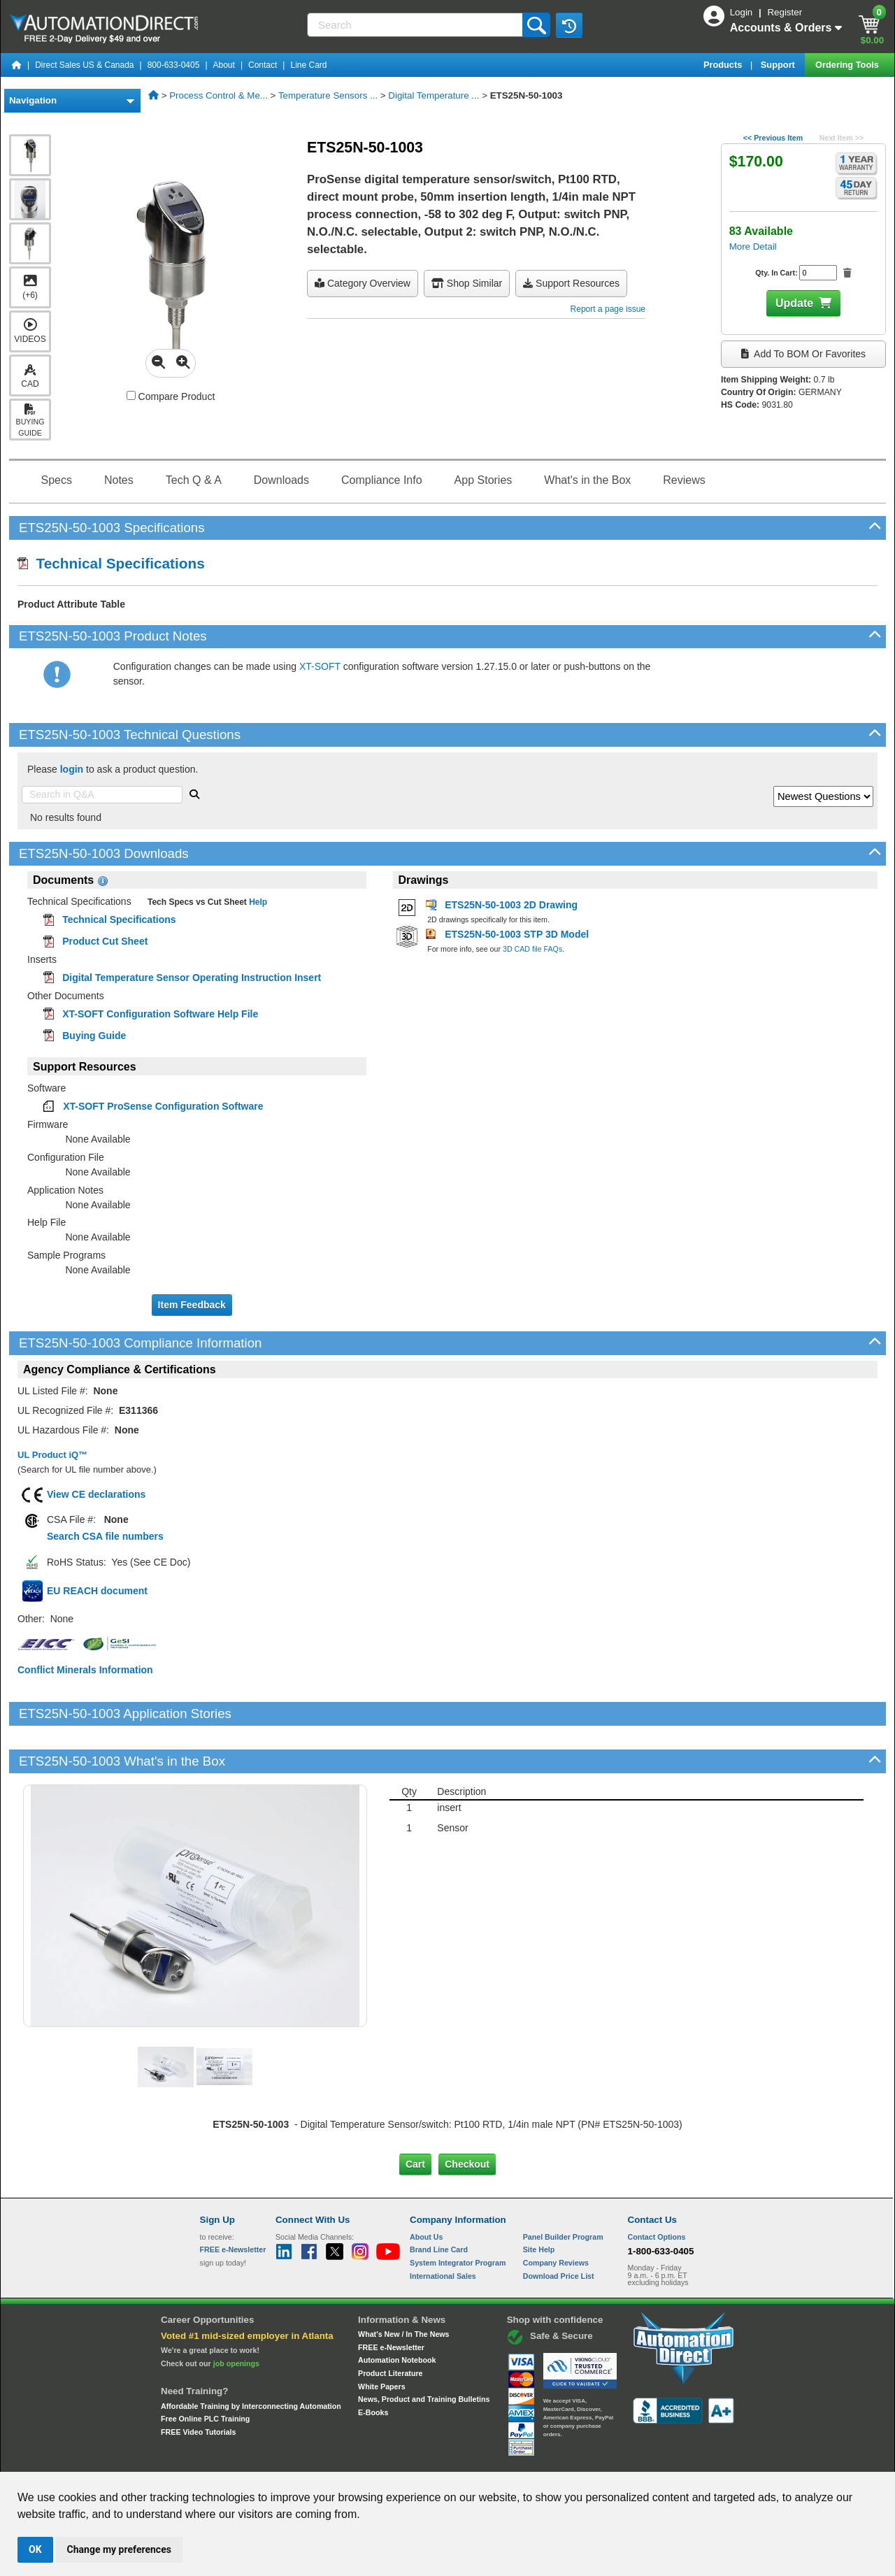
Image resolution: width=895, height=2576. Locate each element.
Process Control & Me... (218, 95)
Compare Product (171, 396)
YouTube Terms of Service (628, 2459)
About (224, 65)
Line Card (308, 65)
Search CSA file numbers (105, 1536)
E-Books (373, 2365)
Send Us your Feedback (298, 2459)
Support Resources (571, 283)
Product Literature (390, 2325)
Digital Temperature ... (433, 95)
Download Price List (558, 2228)
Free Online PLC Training (205, 2371)
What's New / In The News (403, 2286)
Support (779, 64)
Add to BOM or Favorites (803, 353)
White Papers (382, 2339)
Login (742, 12)
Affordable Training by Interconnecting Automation (251, 2358)
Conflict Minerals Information (85, 1669)
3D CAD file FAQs (532, 949)
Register (784, 12)
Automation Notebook (397, 2312)
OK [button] (35, 2549)
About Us (426, 2188)
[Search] (416, 25)
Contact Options (657, 2188)
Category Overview (362, 283)
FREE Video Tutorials (198, 2384)
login (71, 769)
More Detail (753, 246)
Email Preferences (437, 2459)
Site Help (539, 2202)
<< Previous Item (773, 138)
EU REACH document (97, 1590)
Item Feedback (192, 1304)
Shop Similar (466, 283)
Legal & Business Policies (527, 2459)
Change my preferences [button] (119, 2549)
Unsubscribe (372, 2459)
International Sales (443, 2228)
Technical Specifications (111, 563)
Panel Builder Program (563, 2188)
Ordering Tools (848, 64)
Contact (262, 65)
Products (724, 64)
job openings (236, 2316)
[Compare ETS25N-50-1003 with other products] (131, 395)
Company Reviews (556, 2215)
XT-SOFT (320, 666)
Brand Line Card (439, 2202)
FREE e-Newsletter (391, 2300)
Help (257, 902)
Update (794, 303)
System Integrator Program (458, 2215)
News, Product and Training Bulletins (423, 2351)
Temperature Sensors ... (328, 95)
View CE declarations (96, 1494)
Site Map (229, 2459)
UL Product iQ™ (52, 1455)
